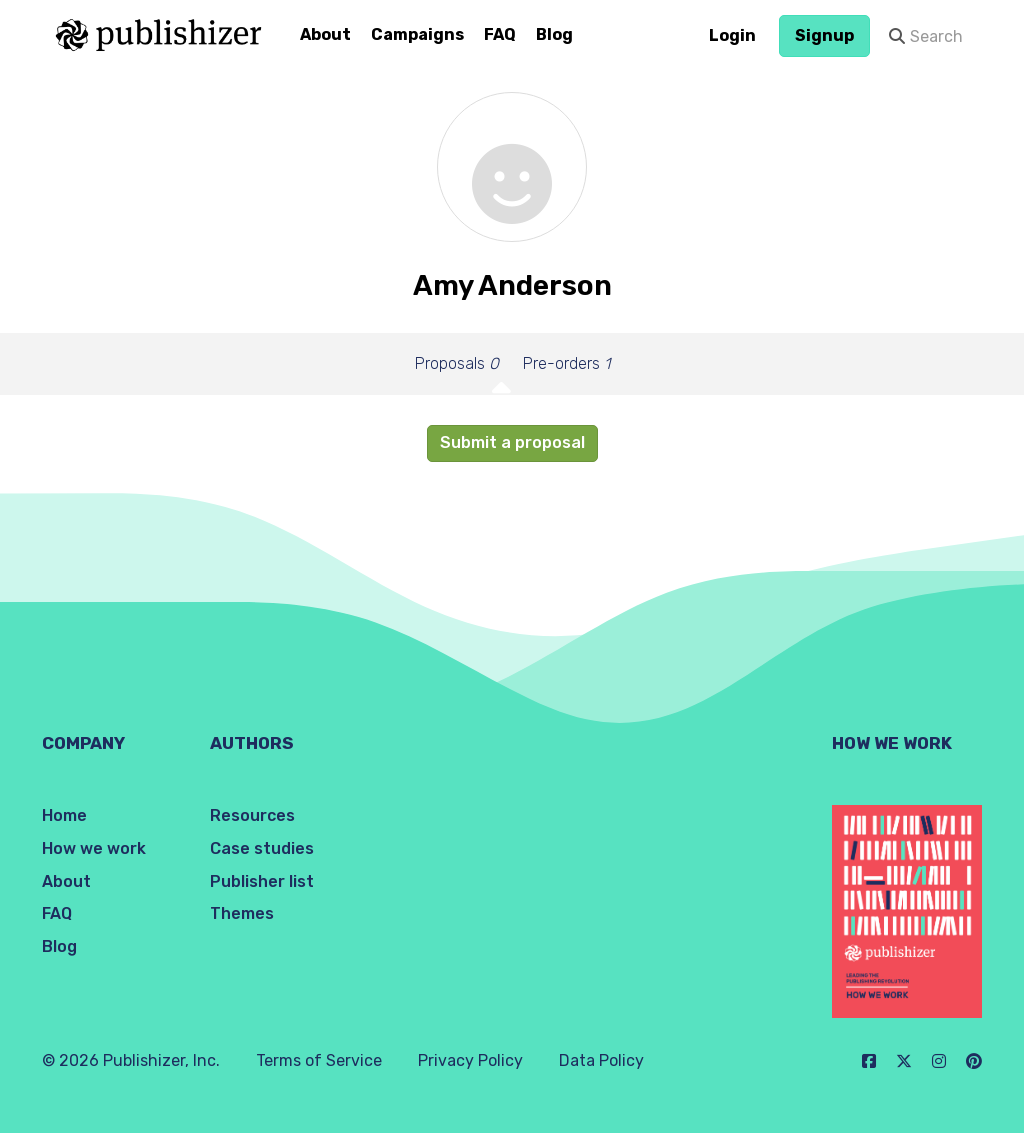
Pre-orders (566, 363)
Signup (824, 35)
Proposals (457, 363)
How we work (94, 848)
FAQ (500, 34)
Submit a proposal (512, 442)
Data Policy (601, 1060)
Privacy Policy (470, 1060)
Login (732, 35)
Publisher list (262, 881)
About (325, 34)
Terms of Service (319, 1060)
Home (64, 815)
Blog (554, 34)
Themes (242, 913)
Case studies (262, 848)
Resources (252, 815)
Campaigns (417, 34)
